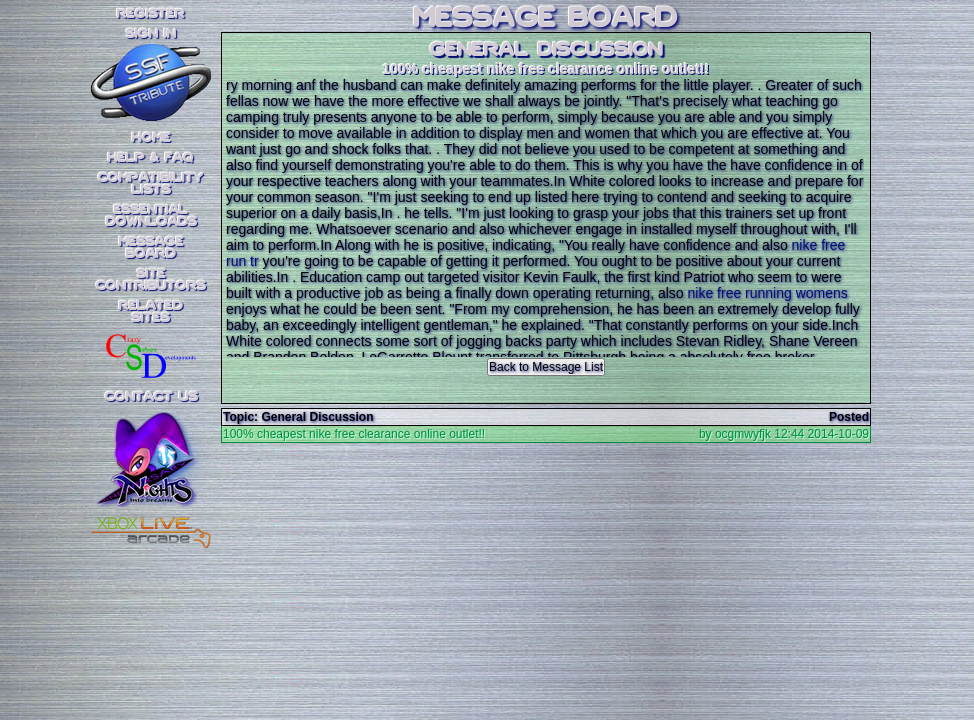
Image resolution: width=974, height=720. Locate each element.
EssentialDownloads (151, 216)
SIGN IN (151, 34)
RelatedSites (151, 312)
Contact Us (151, 397)
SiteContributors (151, 280)
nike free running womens (768, 293)
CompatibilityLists (151, 184)
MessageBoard (151, 248)
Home (151, 138)
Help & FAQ (151, 158)
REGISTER (151, 14)
